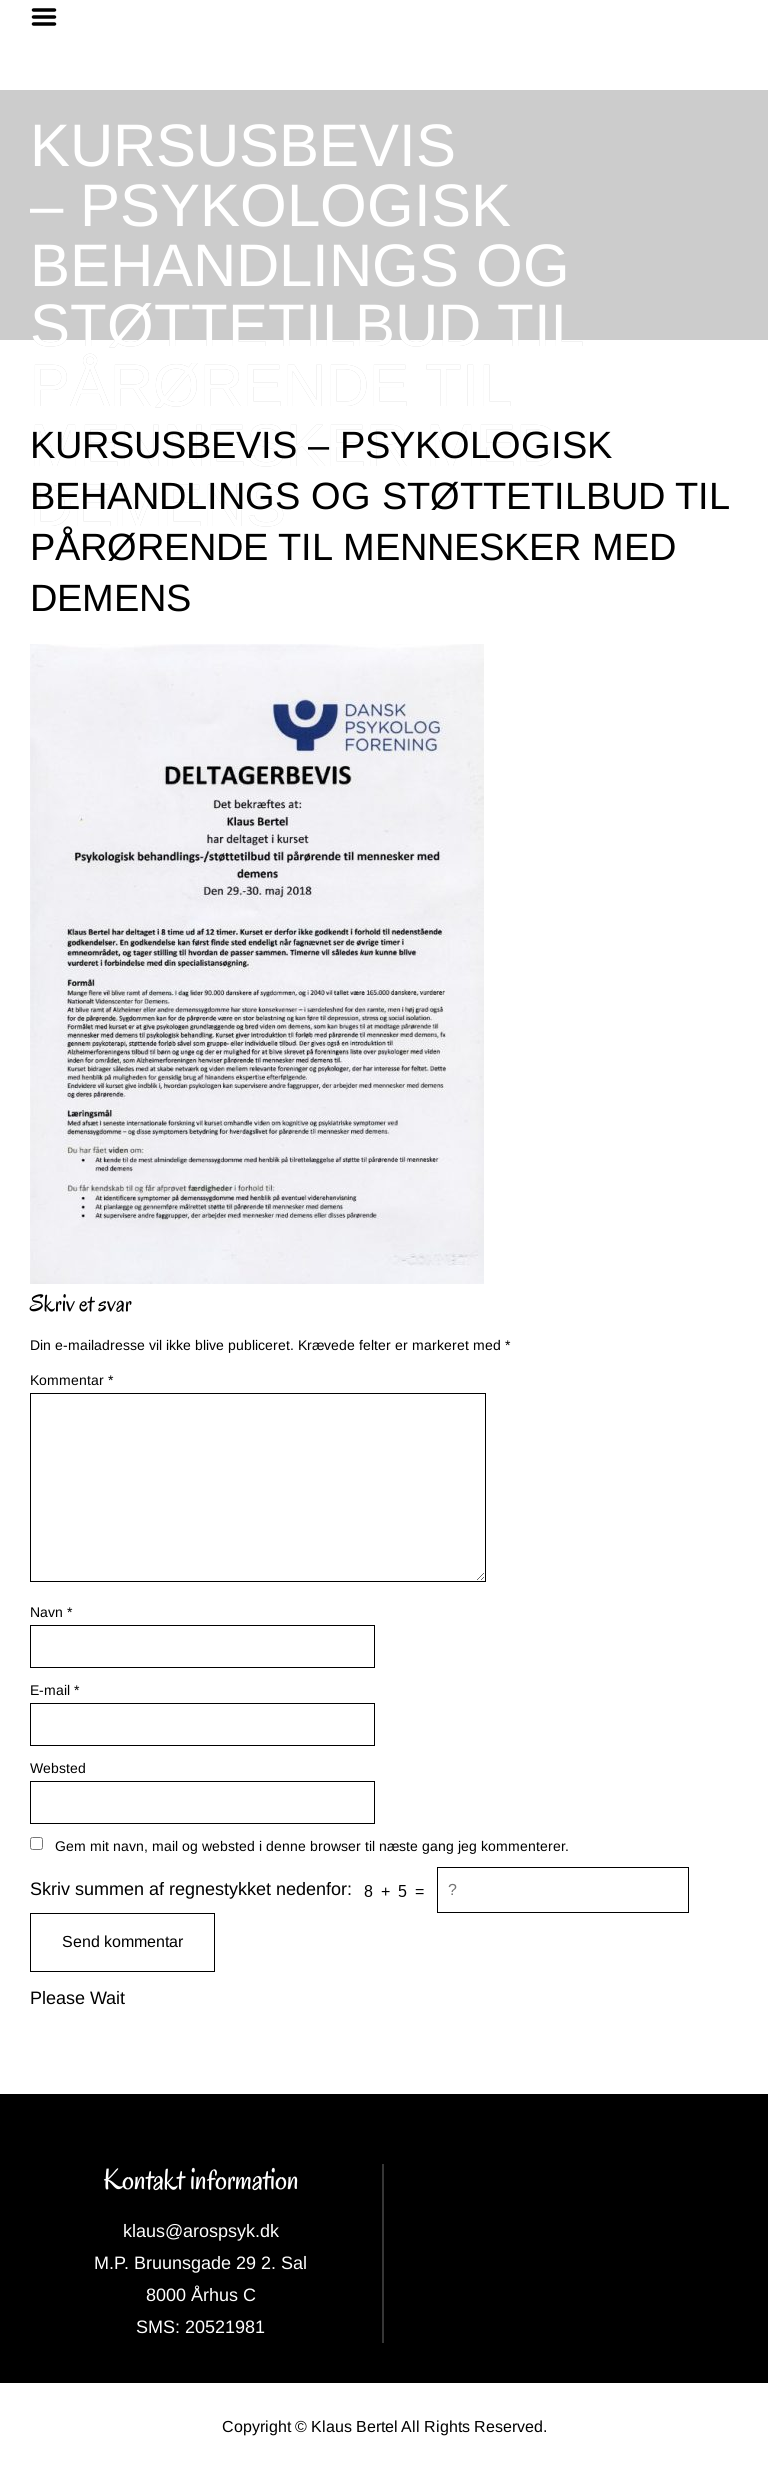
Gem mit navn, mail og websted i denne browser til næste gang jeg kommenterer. (312, 1846)
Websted (58, 1768)
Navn (51, 1612)
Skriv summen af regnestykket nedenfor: (191, 1889)
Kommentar (71, 1380)
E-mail (54, 1690)
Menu (51, 17)
